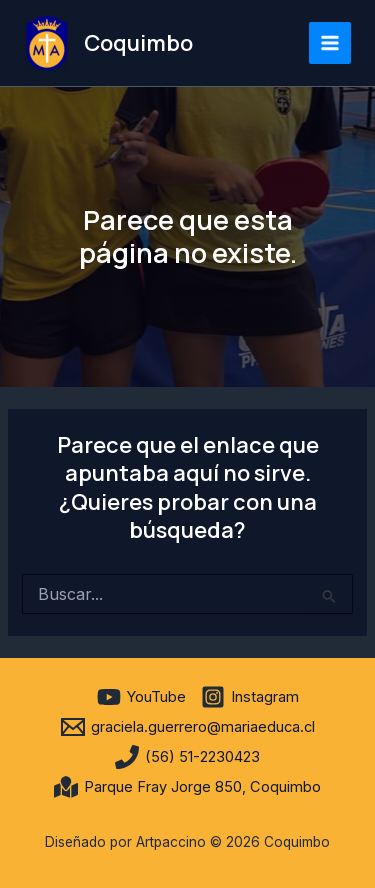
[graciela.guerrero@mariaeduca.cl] (188, 727)
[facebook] (79, 697)
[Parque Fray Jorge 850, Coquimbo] (187, 787)
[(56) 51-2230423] (187, 757)
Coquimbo (138, 43)
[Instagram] (250, 697)
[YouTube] (141, 697)
